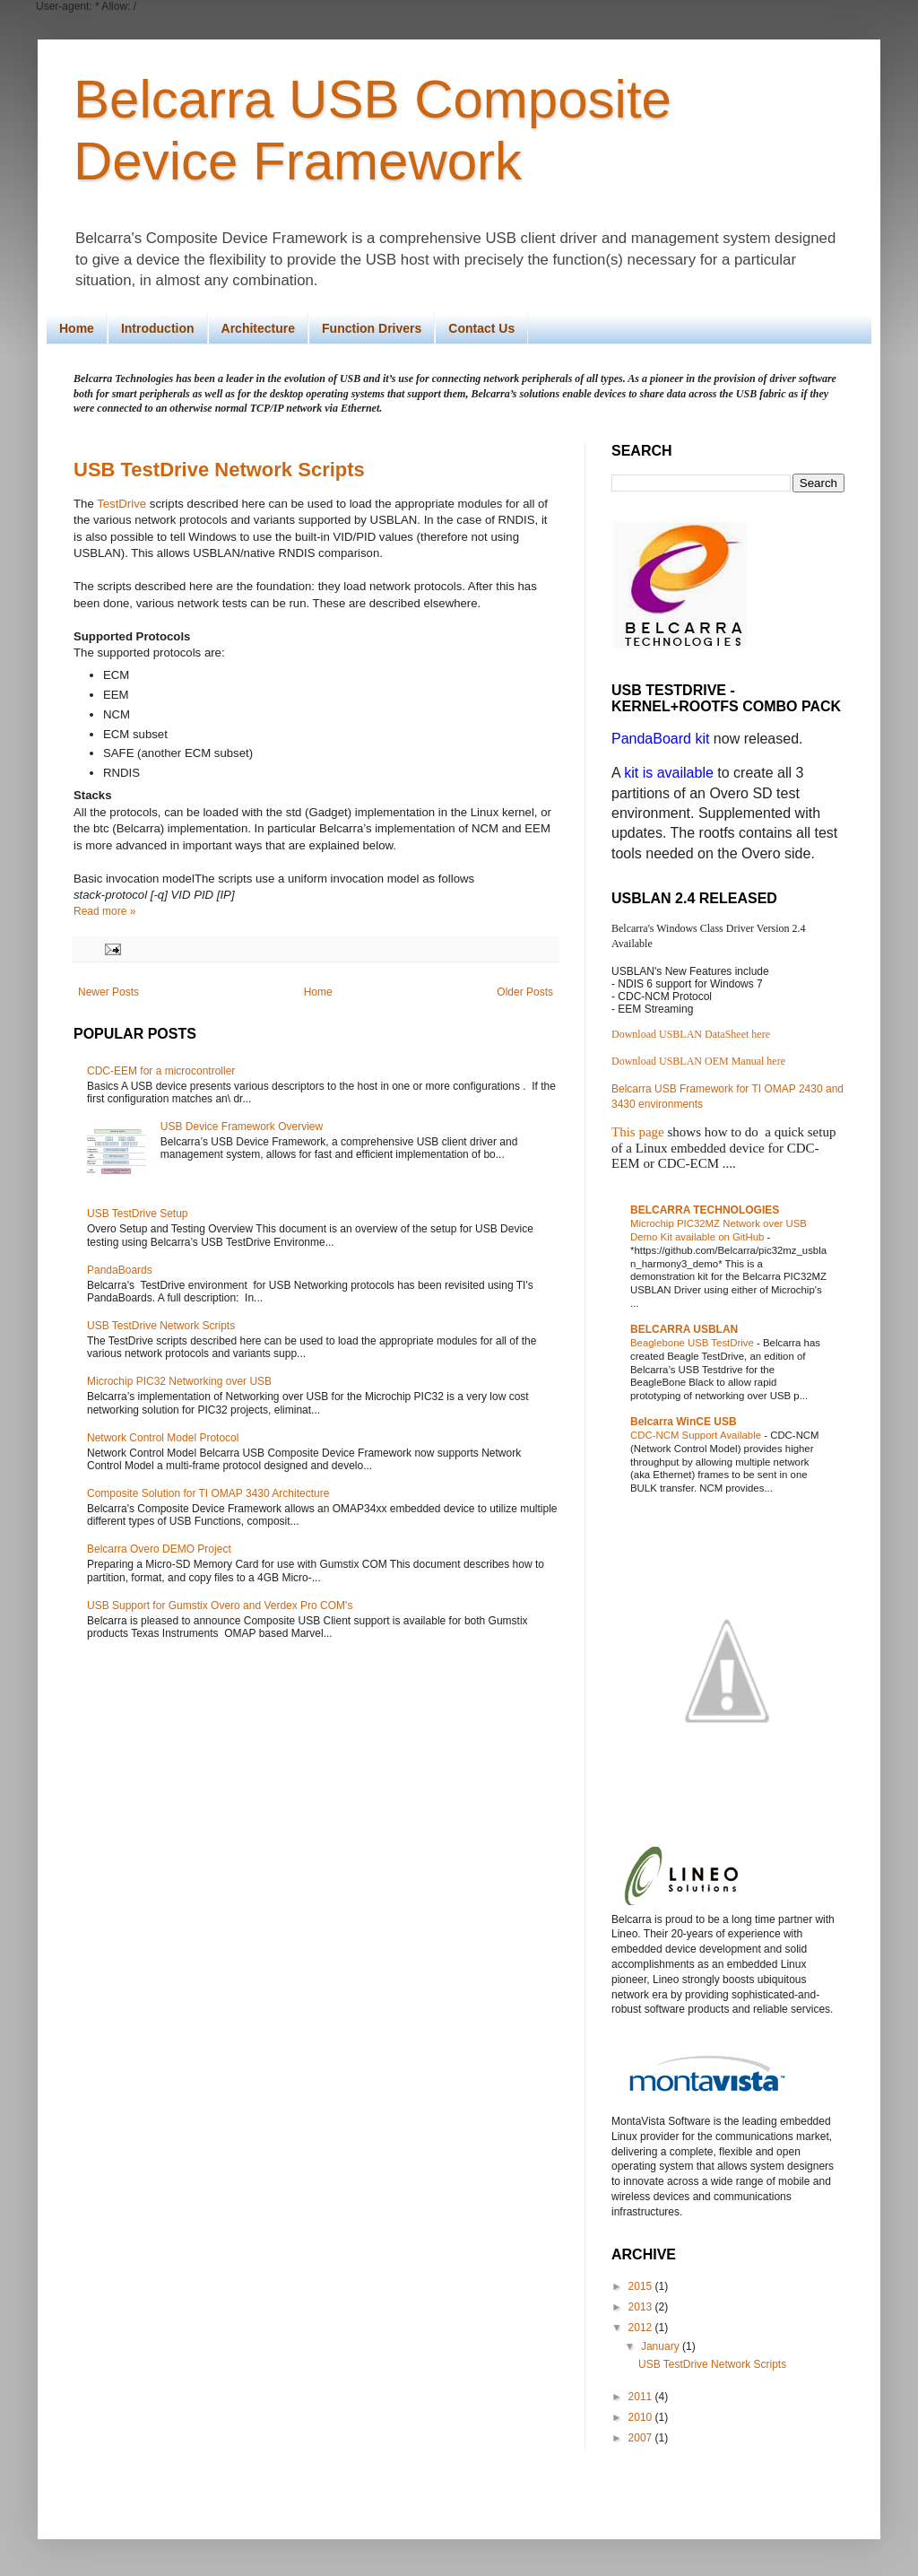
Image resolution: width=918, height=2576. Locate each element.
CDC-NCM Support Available (697, 1435)
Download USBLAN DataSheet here (690, 1034)
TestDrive (121, 503)
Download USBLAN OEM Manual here (698, 1061)
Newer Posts (108, 992)
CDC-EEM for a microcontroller (161, 1071)
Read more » (104, 911)
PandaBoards (119, 1270)
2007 (641, 2438)
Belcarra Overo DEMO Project (159, 1549)
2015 (641, 2286)
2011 (641, 2396)
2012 (641, 2327)
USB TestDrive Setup (137, 1213)
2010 (641, 2417)
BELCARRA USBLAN (684, 1329)
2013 (641, 2307)
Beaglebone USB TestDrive (693, 1342)
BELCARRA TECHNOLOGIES (704, 1210)
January (661, 2346)
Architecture (258, 328)
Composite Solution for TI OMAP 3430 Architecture (208, 1493)
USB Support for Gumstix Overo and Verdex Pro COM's (219, 1605)
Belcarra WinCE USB (683, 1421)
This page (637, 1132)
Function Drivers (371, 328)
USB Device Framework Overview (241, 1126)
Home (76, 328)
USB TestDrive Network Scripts (219, 469)
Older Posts (525, 992)
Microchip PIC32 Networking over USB (179, 1381)
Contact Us (481, 328)
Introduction (158, 328)
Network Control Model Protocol (162, 1438)
